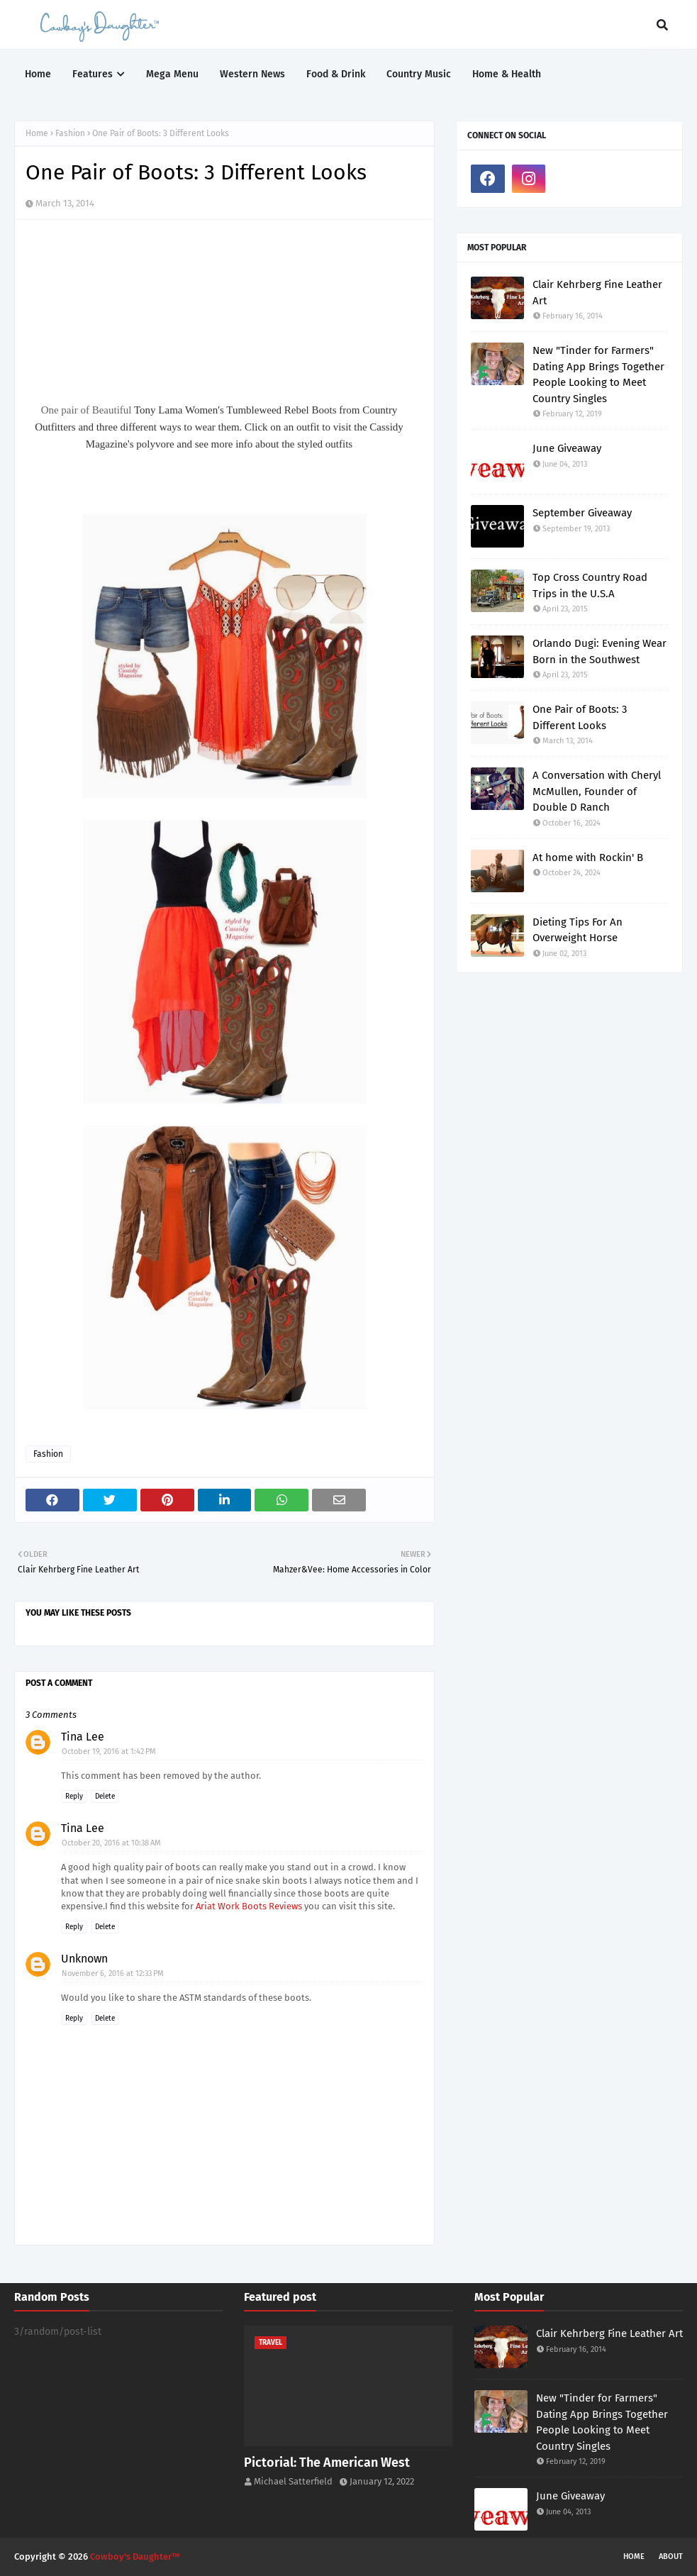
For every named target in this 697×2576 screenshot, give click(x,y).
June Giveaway (566, 448)
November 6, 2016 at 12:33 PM (113, 1973)
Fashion (70, 133)
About (671, 2556)
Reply (74, 1796)
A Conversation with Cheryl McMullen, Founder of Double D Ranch (596, 791)
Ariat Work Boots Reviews (249, 1906)
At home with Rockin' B (587, 857)
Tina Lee (82, 1736)
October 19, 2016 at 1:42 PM (109, 1751)
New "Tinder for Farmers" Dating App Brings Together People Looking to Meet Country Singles (598, 374)
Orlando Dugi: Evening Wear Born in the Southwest (599, 651)
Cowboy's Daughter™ (135, 2556)
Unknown (84, 1958)
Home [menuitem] (38, 74)
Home (37, 133)
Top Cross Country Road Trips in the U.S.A (589, 585)
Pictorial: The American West (327, 2462)
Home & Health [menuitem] (506, 74)
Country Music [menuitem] (418, 74)
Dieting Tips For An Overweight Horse (577, 930)
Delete (105, 1796)
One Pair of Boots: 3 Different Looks (579, 717)
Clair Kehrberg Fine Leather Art (597, 292)
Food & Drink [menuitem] (335, 74)
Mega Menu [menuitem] (172, 74)
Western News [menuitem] (252, 74)
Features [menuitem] (92, 74)
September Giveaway (582, 512)
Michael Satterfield (293, 2481)
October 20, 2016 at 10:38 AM (111, 1843)
